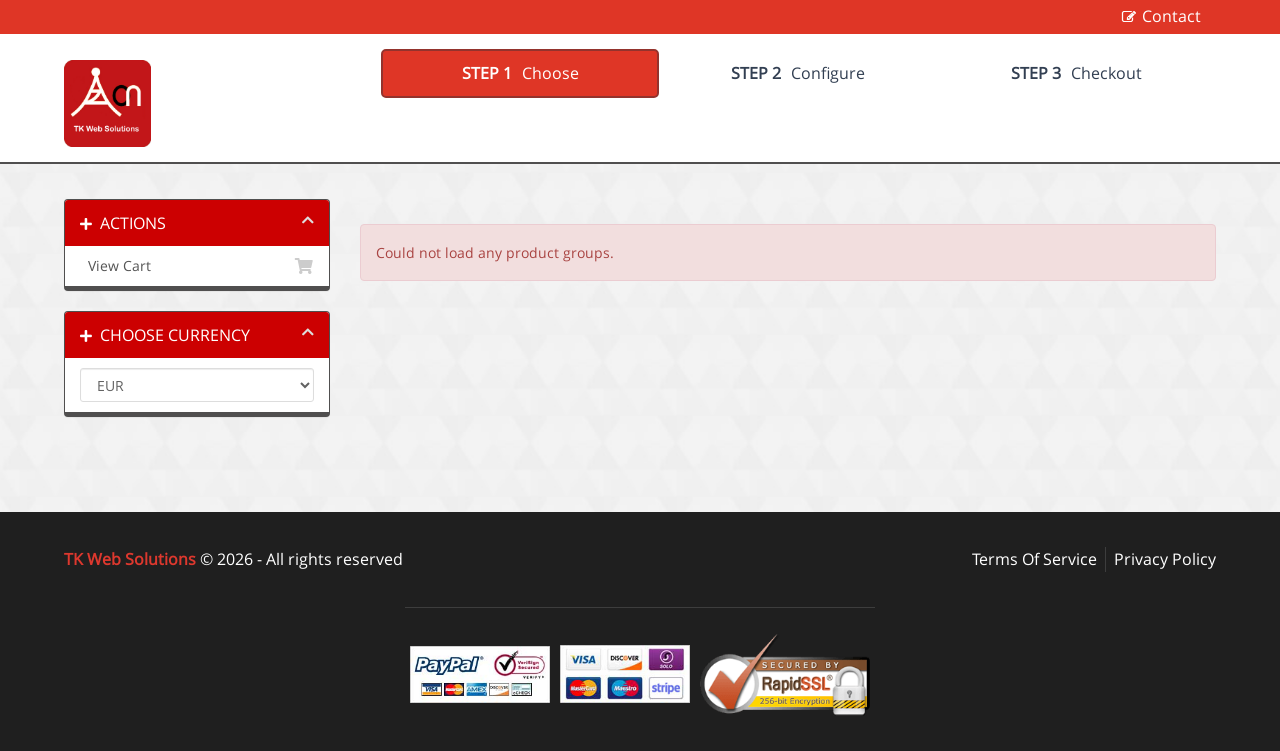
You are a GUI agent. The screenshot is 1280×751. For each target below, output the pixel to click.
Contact (1171, 16)
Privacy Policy (1165, 559)
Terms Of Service (1034, 559)
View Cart (197, 266)
